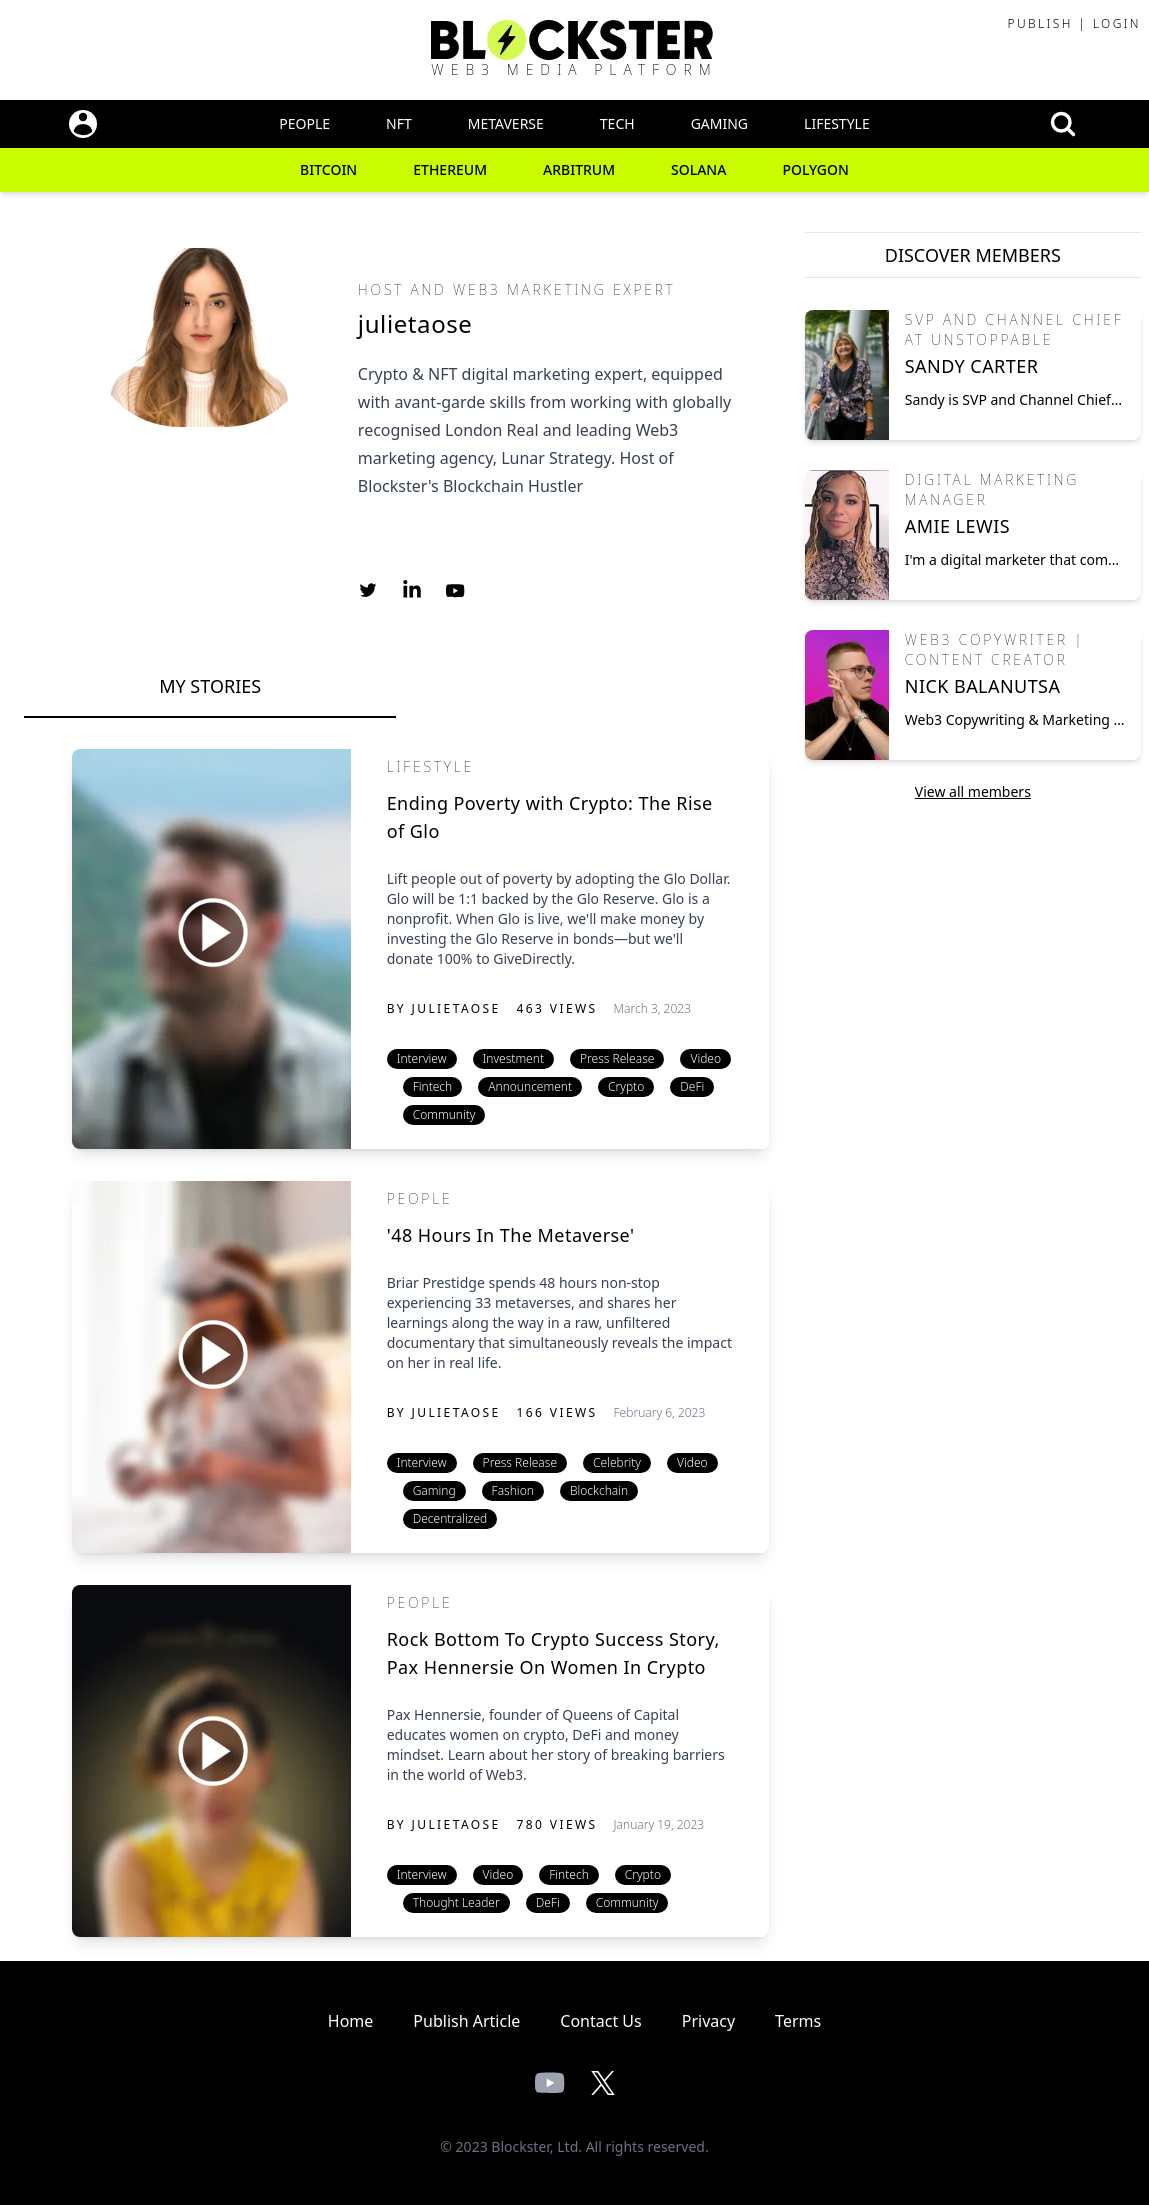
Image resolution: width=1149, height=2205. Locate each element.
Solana (698, 169)
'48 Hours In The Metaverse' (511, 1235)
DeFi (692, 1086)
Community (444, 1114)
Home (351, 2021)
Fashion (513, 1490)
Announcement (530, 1086)
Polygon (815, 169)
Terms (798, 2021)
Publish (1039, 23)
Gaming (719, 123)
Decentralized (450, 1518)
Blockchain (599, 1490)
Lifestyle (837, 123)
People (304, 123)
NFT (399, 123)
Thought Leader (456, 1902)
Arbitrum (579, 169)
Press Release (617, 1058)
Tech (617, 123)
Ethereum (450, 169)
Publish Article (466, 2021)
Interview (422, 1058)
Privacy (708, 2021)
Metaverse (506, 123)
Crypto (626, 1086)
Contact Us (600, 2021)
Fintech (433, 1086)
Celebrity (617, 1462)
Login (1117, 23)
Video (705, 1058)
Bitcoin (328, 169)
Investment (513, 1058)
